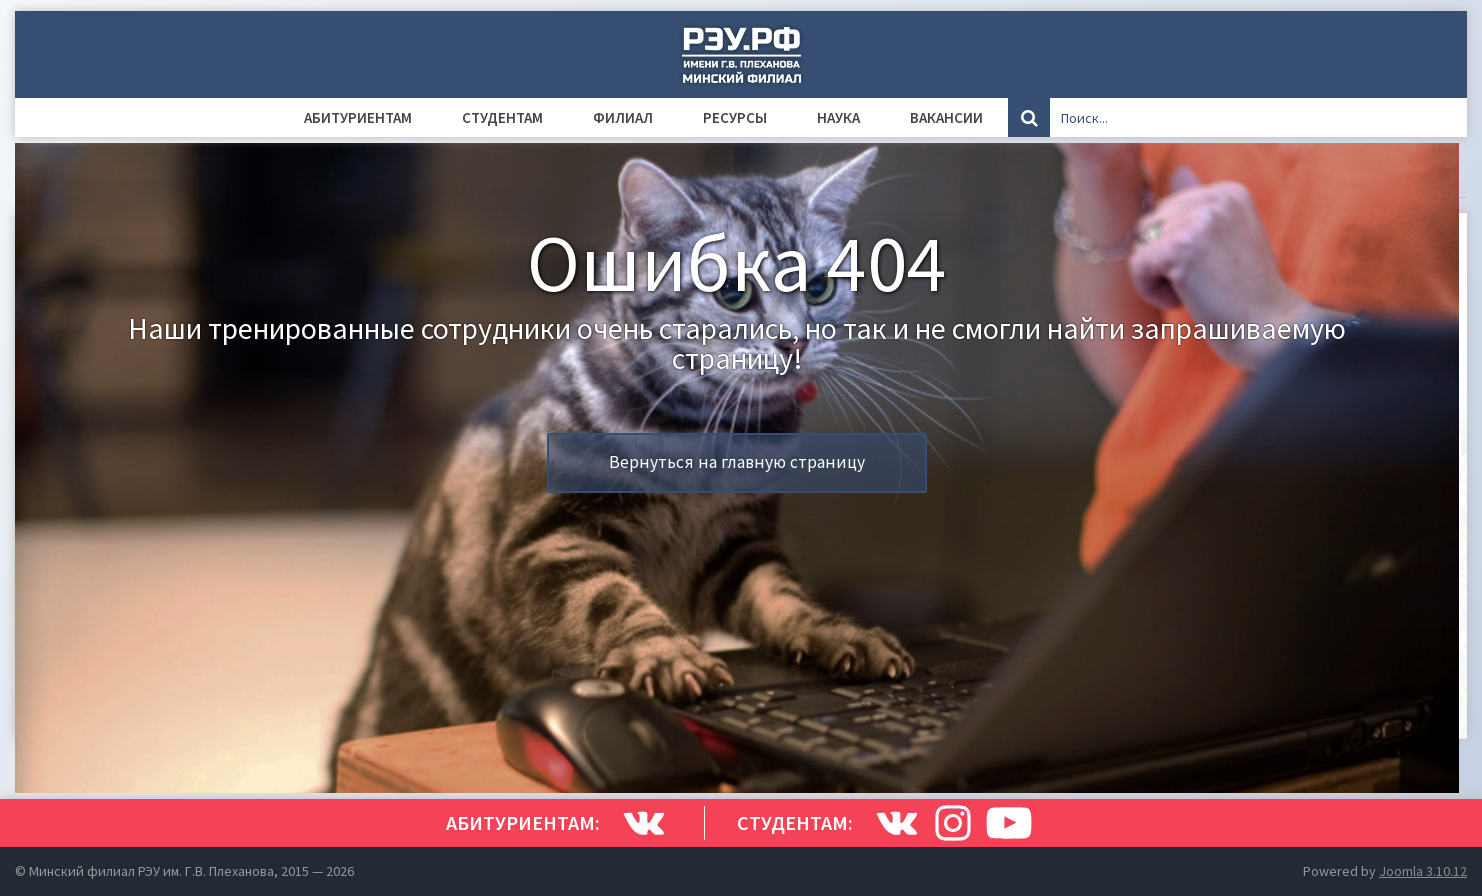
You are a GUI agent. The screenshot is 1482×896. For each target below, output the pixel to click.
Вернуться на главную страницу (737, 462)
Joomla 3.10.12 (1423, 871)
